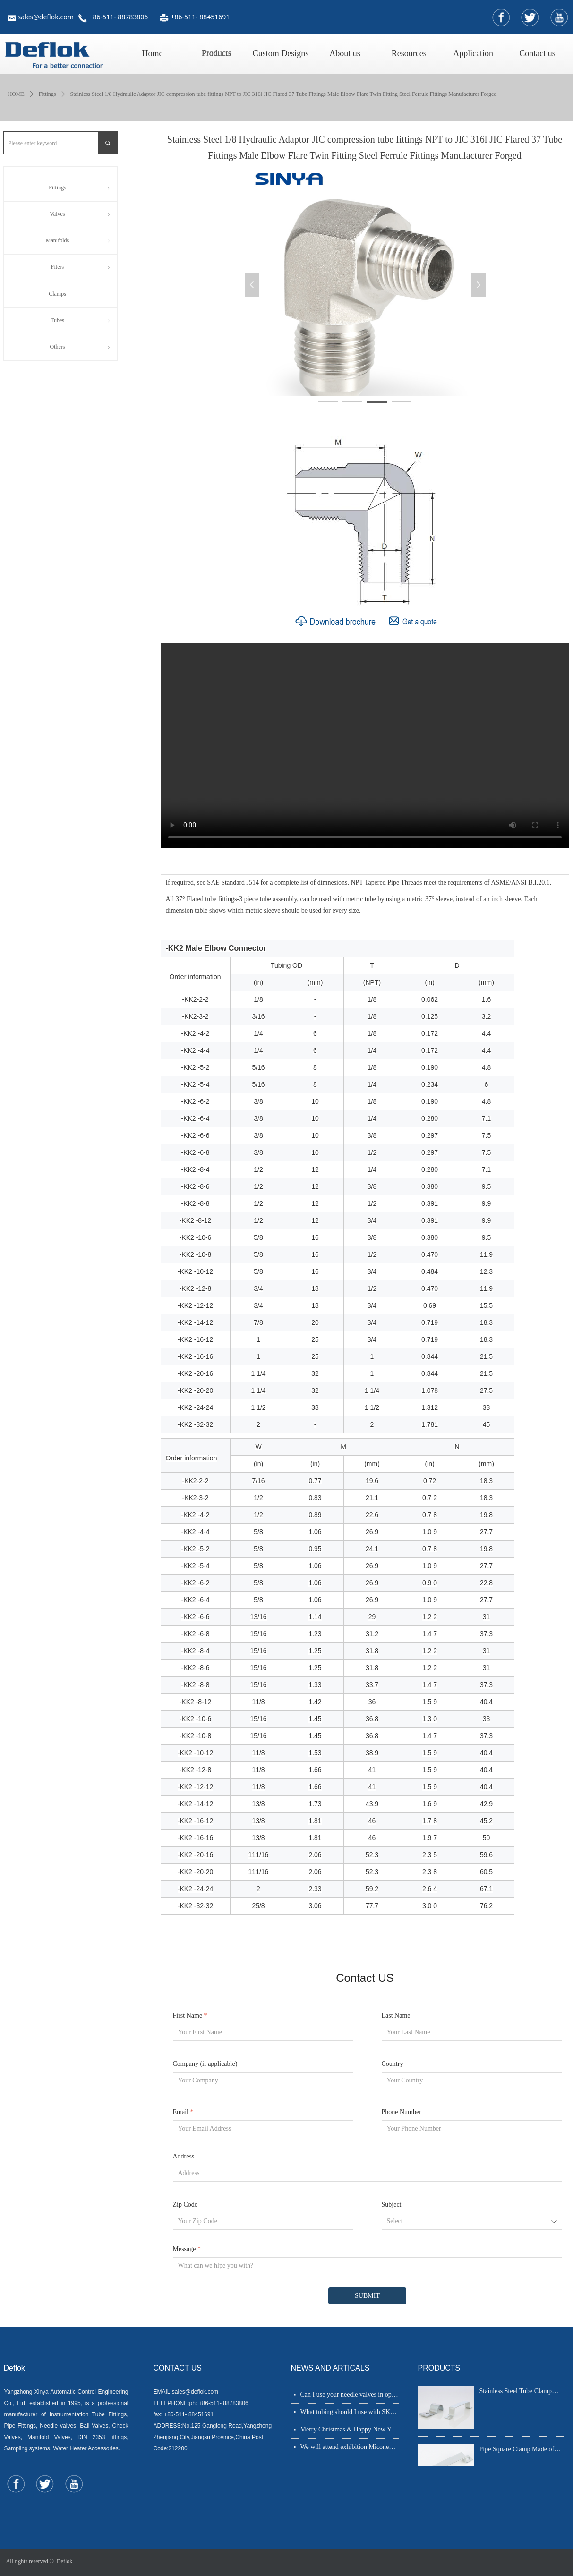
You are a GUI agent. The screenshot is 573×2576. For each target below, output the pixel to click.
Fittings (47, 94)
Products (216, 53)
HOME (16, 94)
